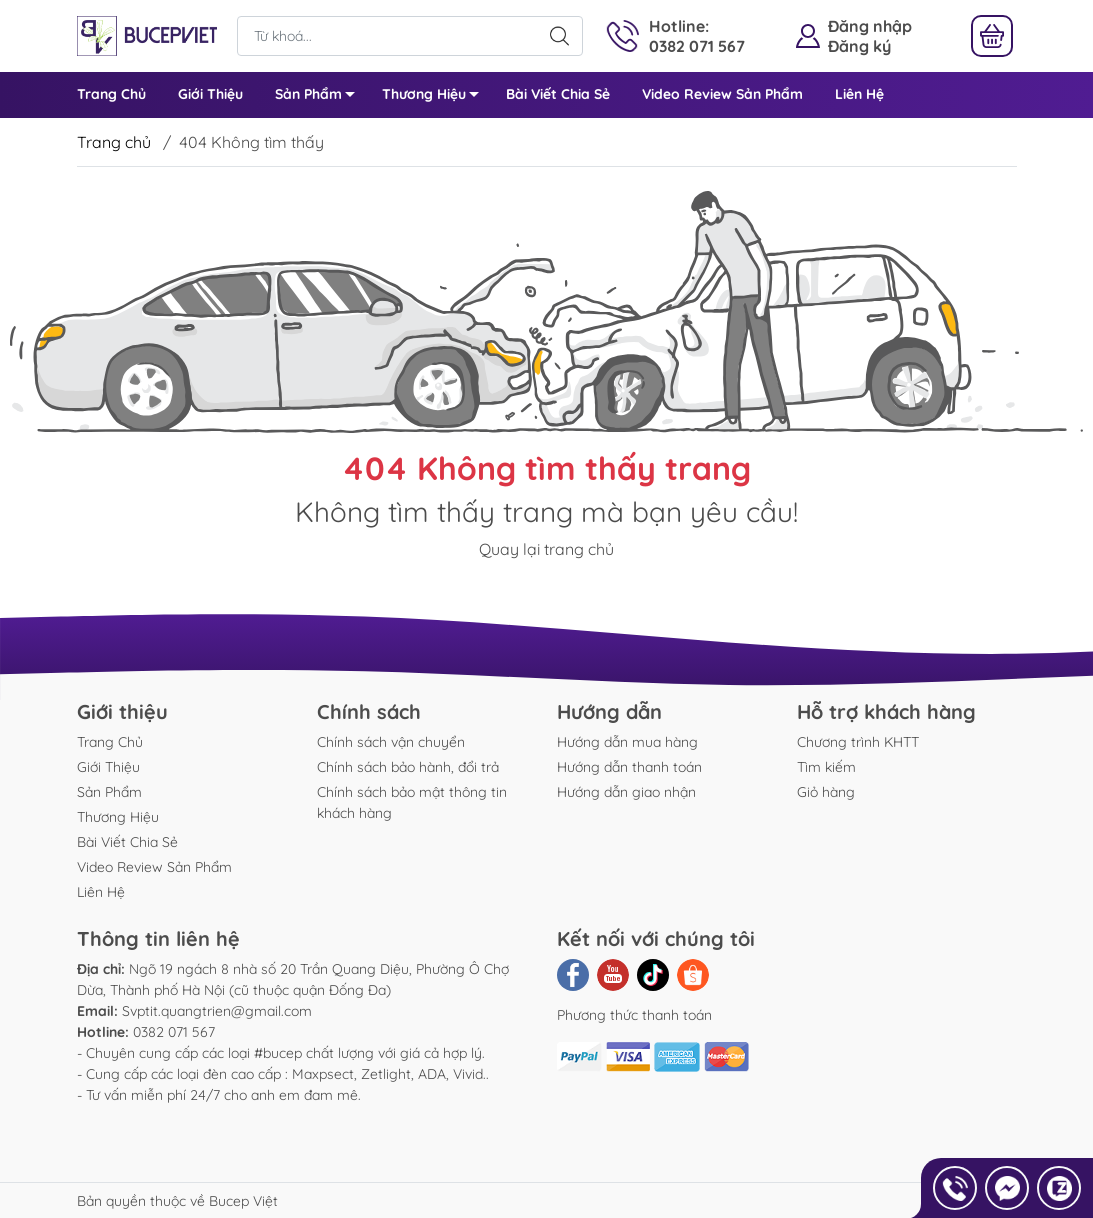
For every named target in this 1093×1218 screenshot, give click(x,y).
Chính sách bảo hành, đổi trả (408, 767)
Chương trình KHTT (858, 742)
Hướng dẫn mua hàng (627, 742)
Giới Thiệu (210, 94)
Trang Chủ (111, 94)
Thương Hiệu (436, 97)
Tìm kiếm (826, 767)
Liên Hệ (859, 94)
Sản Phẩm (320, 97)
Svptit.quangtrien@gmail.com (217, 1011)
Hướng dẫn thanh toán (629, 767)
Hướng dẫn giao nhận (626, 792)
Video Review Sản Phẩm (722, 94)
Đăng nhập (870, 26)
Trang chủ (114, 142)
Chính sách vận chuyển (391, 742)
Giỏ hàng (826, 792)
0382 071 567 (174, 1032)
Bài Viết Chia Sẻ (558, 94)
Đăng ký (859, 46)
